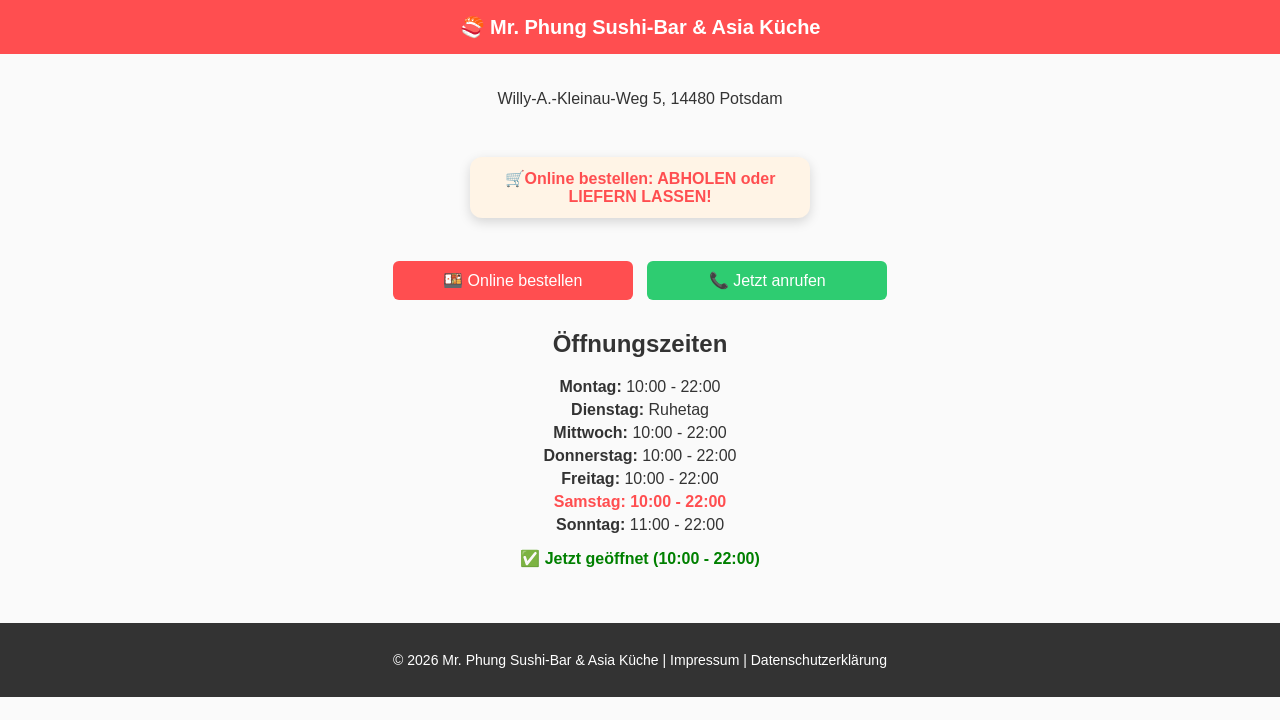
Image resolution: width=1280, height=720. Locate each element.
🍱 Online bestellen (512, 280)
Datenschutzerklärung (819, 660)
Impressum (704, 660)
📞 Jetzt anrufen (767, 280)
